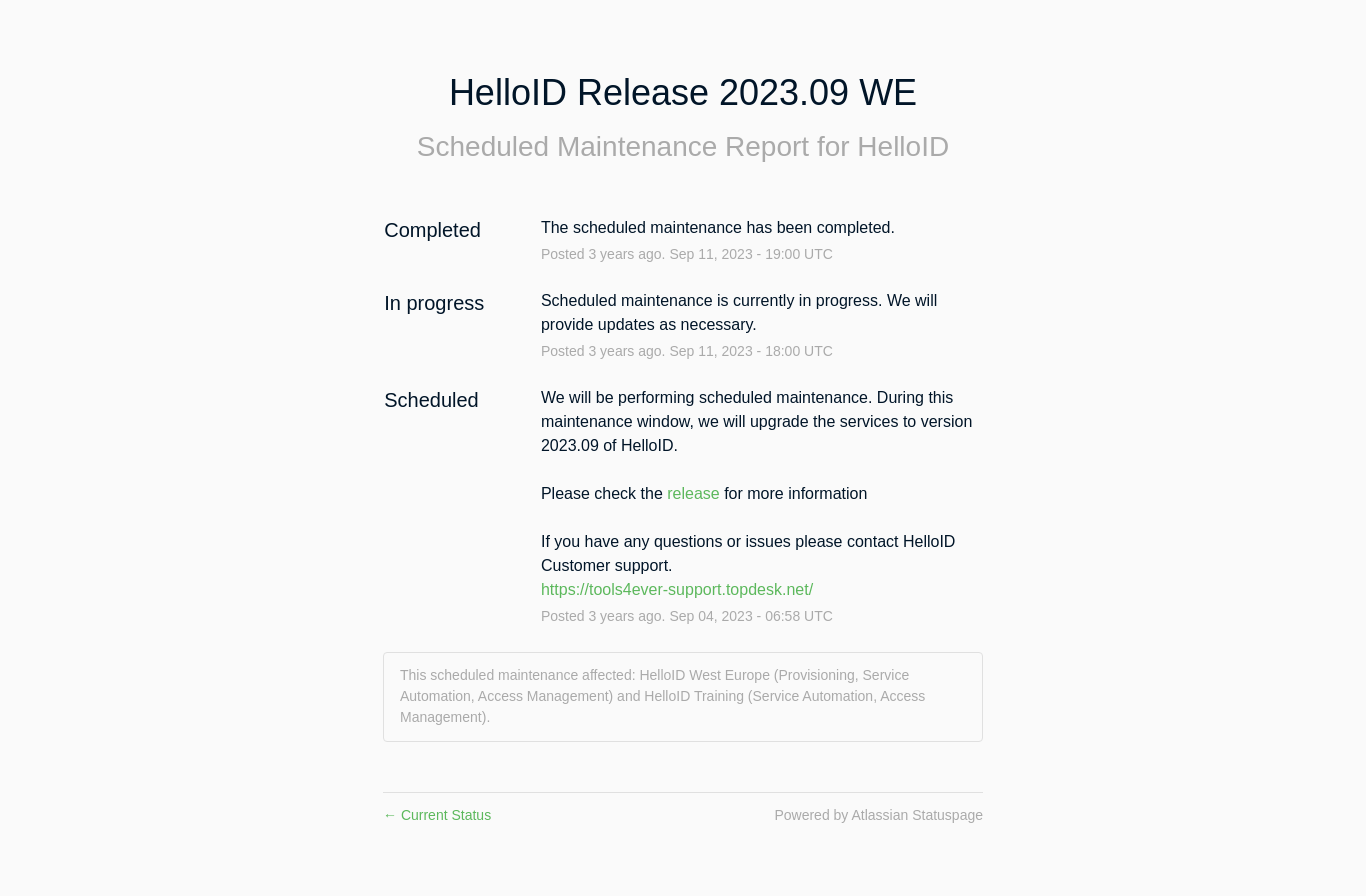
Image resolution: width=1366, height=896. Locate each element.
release (693, 493)
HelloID (903, 146)
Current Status (437, 815)
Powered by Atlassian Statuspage (878, 815)
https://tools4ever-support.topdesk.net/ (677, 589)
